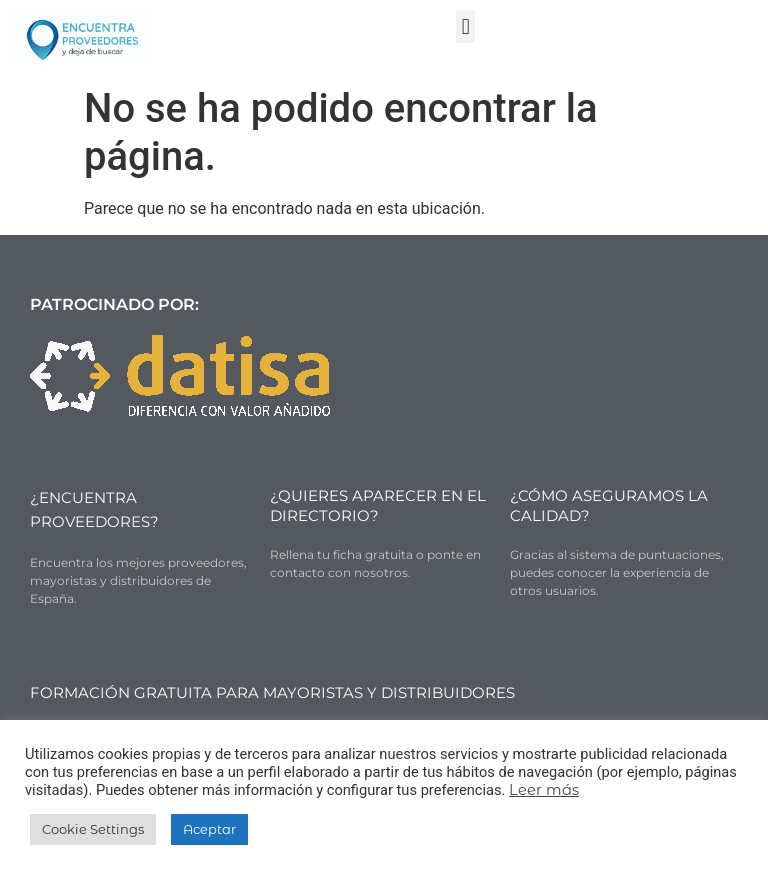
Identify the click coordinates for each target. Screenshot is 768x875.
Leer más (544, 790)
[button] (465, 26)
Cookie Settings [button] (93, 829)
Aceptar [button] (209, 829)
